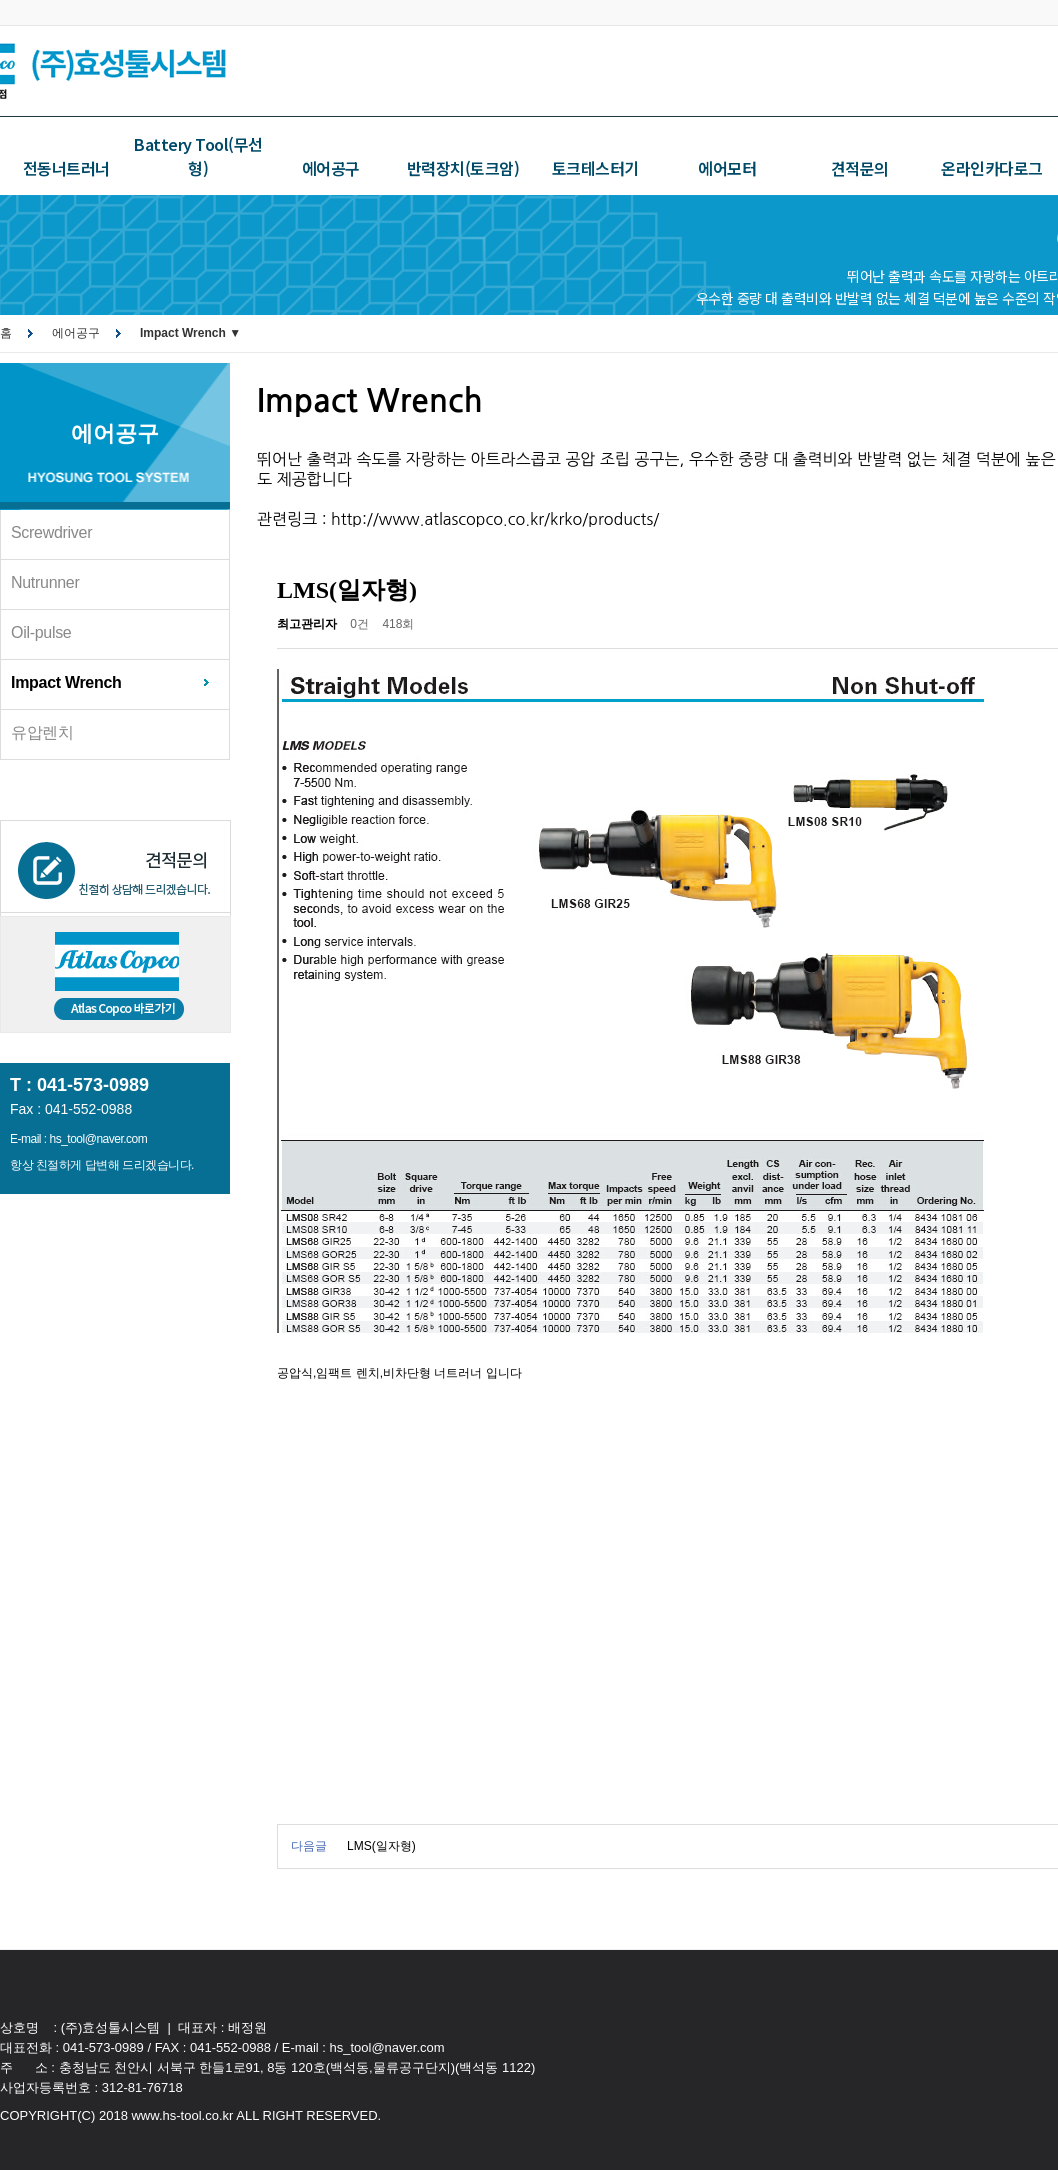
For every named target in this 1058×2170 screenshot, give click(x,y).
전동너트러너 (66, 168)
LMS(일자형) (381, 1846)
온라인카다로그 (992, 168)
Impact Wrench (66, 682)
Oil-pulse (41, 632)
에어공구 (331, 168)
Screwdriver (51, 532)
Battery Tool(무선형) (198, 156)
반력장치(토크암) (463, 168)
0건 (359, 624)
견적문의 (860, 168)
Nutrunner (45, 582)
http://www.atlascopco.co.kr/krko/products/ (495, 519)
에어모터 (727, 168)
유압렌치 (42, 732)
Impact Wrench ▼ (190, 333)
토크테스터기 (595, 168)
